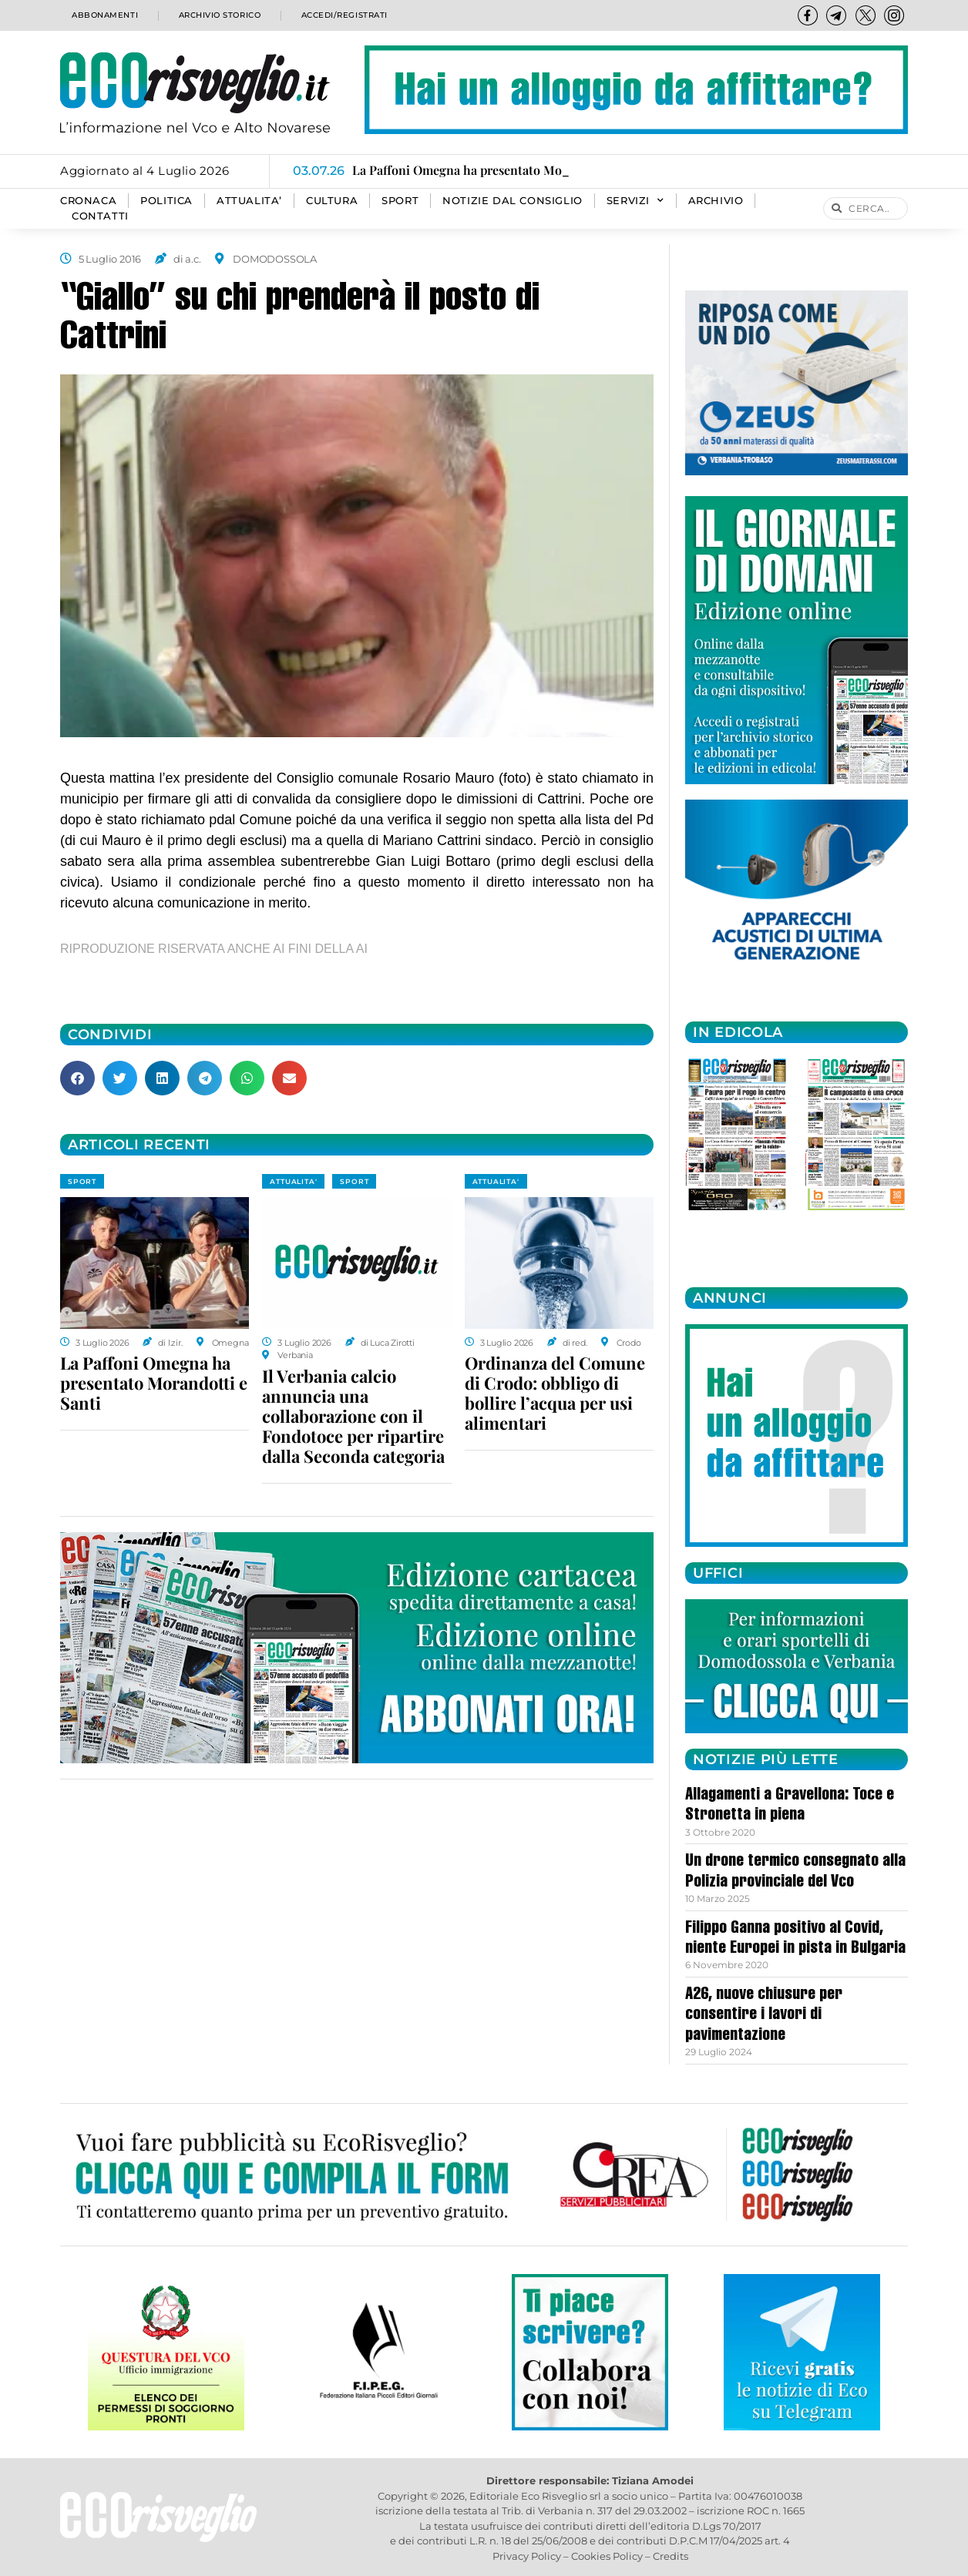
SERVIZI (635, 201)
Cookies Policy (607, 2556)
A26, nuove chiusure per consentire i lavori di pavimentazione (763, 2015)
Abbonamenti (103, 15)
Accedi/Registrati (343, 15)
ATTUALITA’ (249, 200)
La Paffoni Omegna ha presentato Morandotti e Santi (153, 1382)
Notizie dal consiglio (512, 200)
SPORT (399, 200)
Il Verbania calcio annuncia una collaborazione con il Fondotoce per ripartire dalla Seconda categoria (353, 1415)
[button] (77, 1078)
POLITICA (166, 200)
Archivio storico (217, 15)
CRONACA (88, 200)
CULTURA (332, 200)
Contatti (100, 216)
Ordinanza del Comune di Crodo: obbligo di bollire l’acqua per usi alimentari (555, 1392)
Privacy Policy (526, 2556)
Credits (670, 2556)
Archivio (716, 200)
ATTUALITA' (293, 1181)
